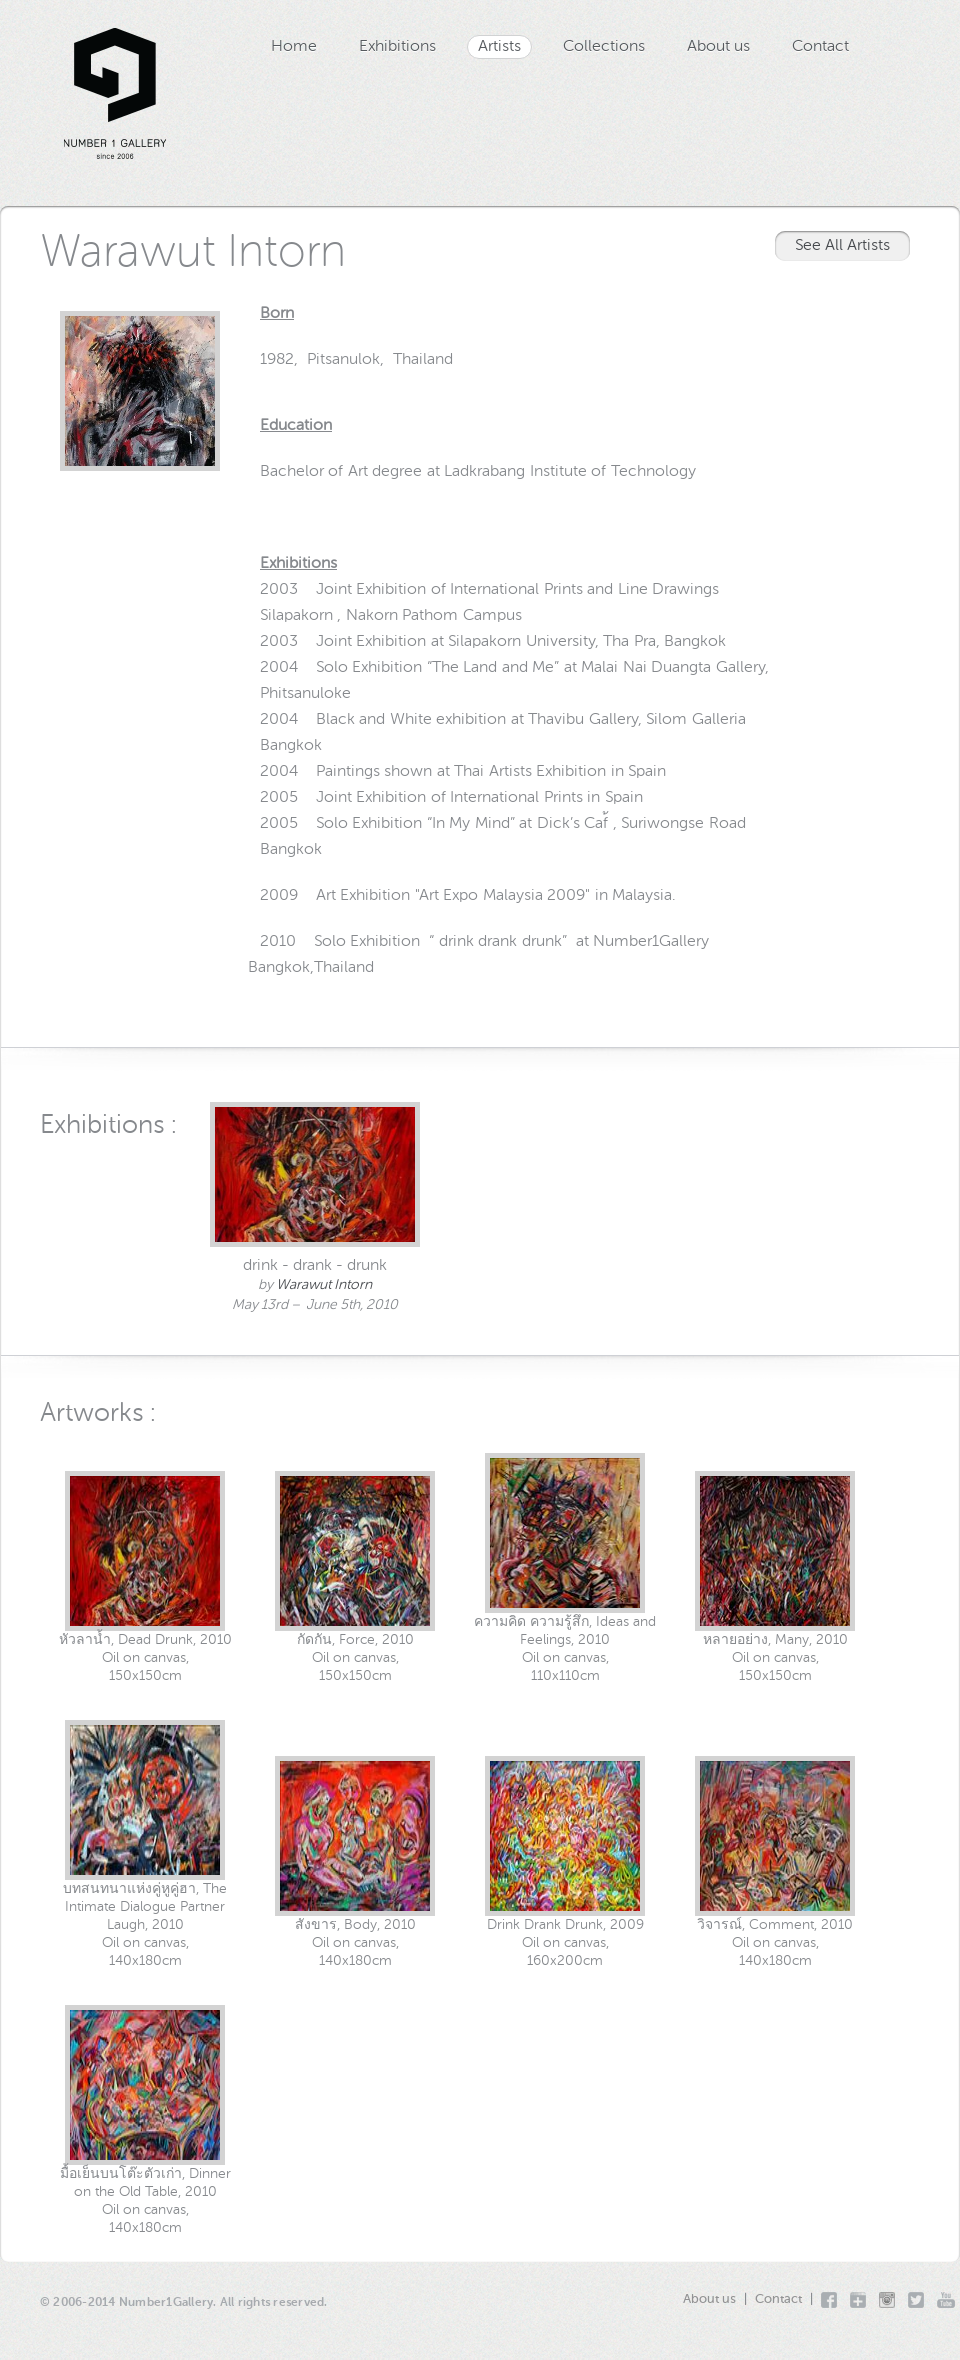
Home (294, 47)
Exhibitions (397, 47)
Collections (604, 47)
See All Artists (842, 246)
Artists (499, 47)
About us (718, 47)
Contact (820, 47)
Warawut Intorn (324, 1285)
